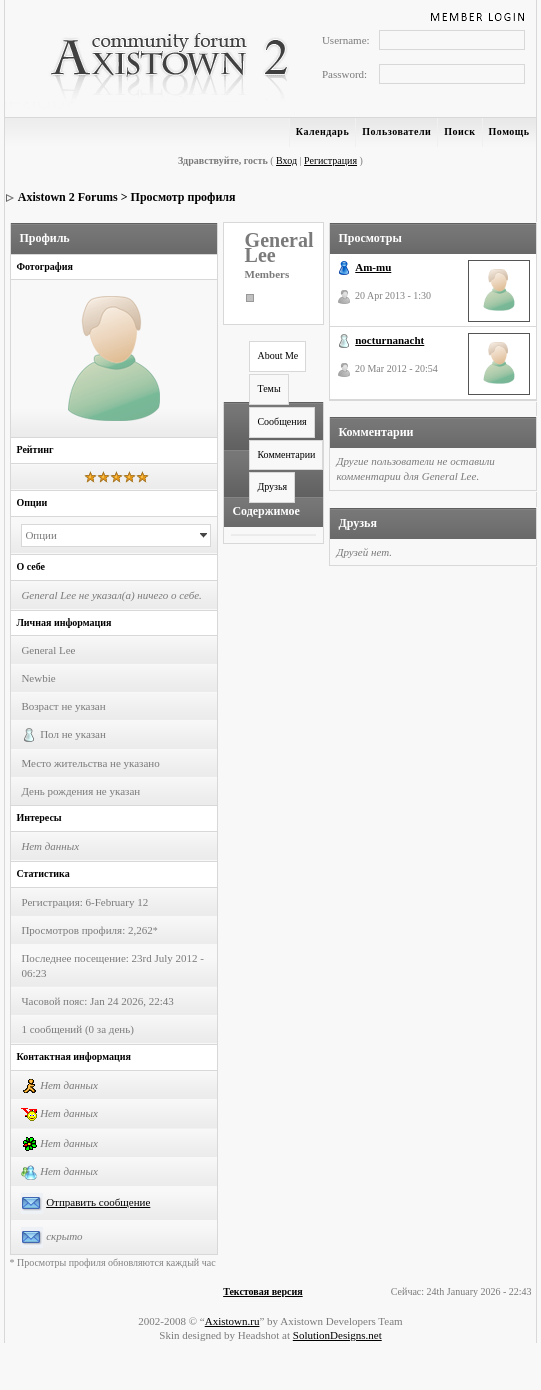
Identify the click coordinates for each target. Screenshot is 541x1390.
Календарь (322, 131)
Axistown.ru (232, 1321)
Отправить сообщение (98, 1202)
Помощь (509, 131)
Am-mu (373, 267)
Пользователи (396, 131)
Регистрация (330, 160)
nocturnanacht (389, 340)
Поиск (459, 131)
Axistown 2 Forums (68, 197)
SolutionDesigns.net (337, 1335)
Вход (286, 160)
